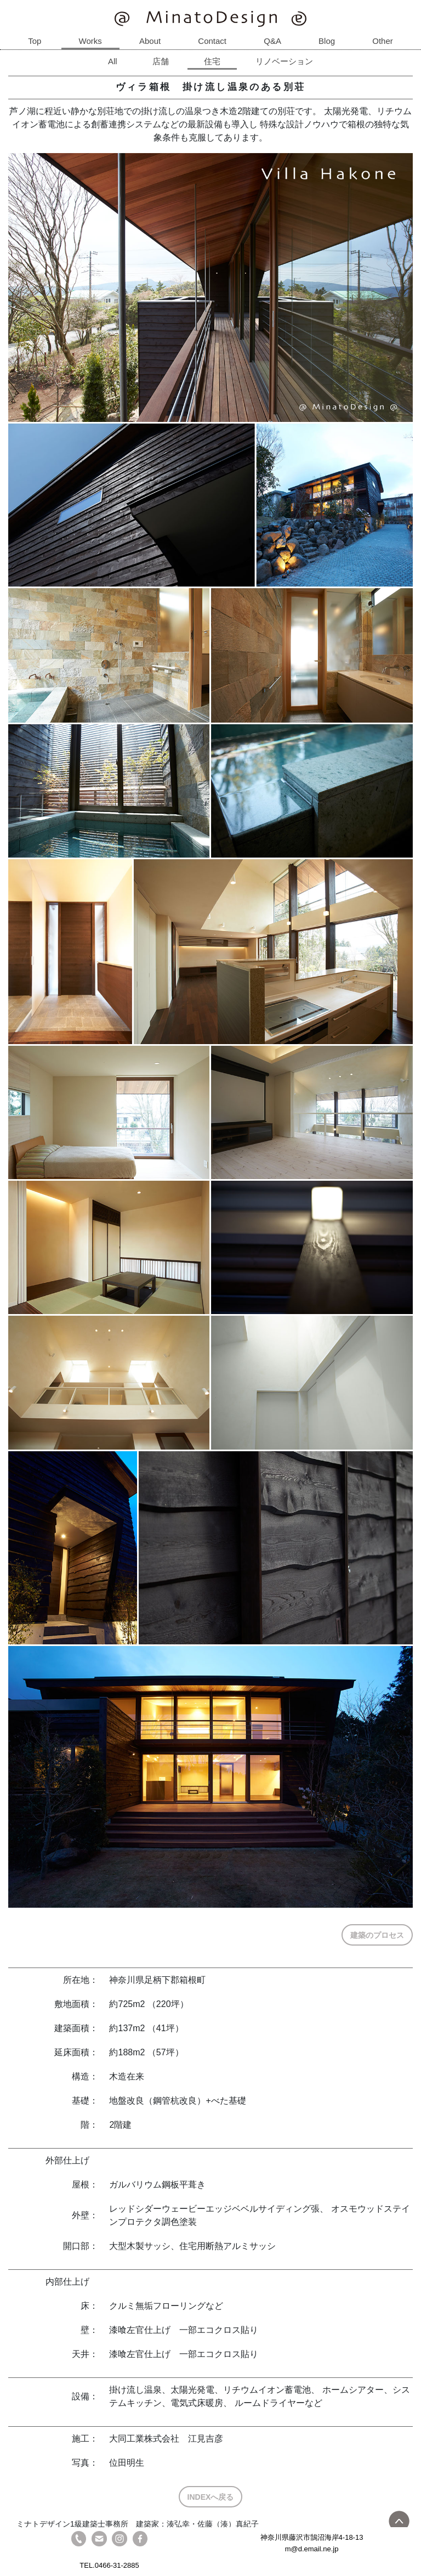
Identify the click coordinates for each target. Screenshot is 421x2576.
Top (34, 41)
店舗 (160, 61)
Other (382, 41)
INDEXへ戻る (210, 2497)
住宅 (212, 61)
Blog (326, 41)
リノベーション (284, 61)
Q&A (272, 41)
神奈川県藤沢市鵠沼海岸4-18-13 (311, 2537)
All (112, 61)
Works (90, 41)
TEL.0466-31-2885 (109, 2565)
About (150, 41)
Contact (212, 41)
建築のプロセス (377, 1935)
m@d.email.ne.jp (312, 2549)
